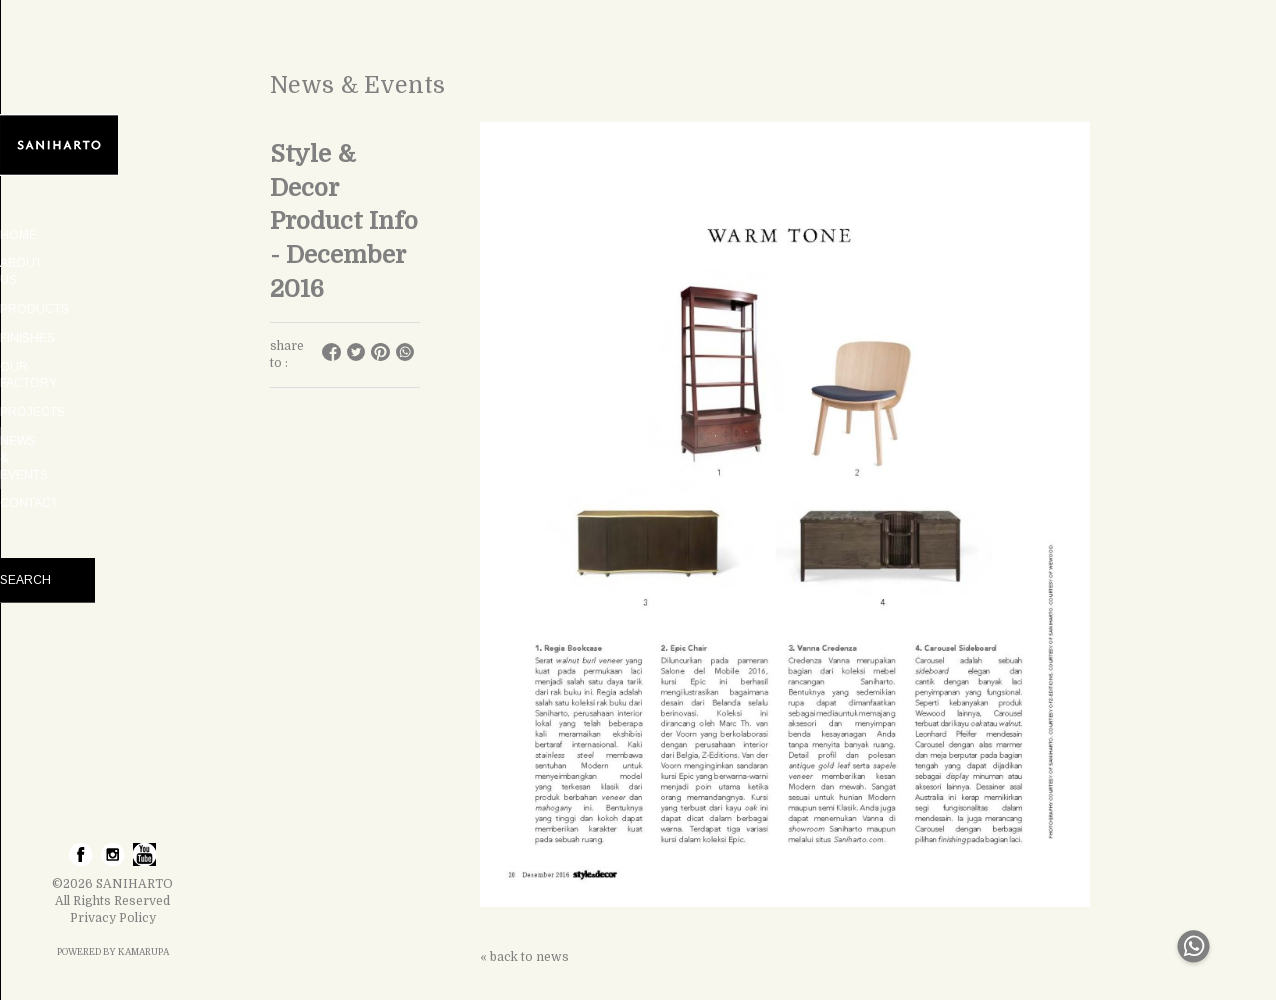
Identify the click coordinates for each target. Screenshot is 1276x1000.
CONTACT (113, 436)
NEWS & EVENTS (112, 407)
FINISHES (112, 321)
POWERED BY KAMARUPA (113, 952)
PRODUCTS (112, 292)
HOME (112, 235)
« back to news (524, 957)
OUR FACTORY (113, 350)
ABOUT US (113, 263)
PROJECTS (112, 379)
